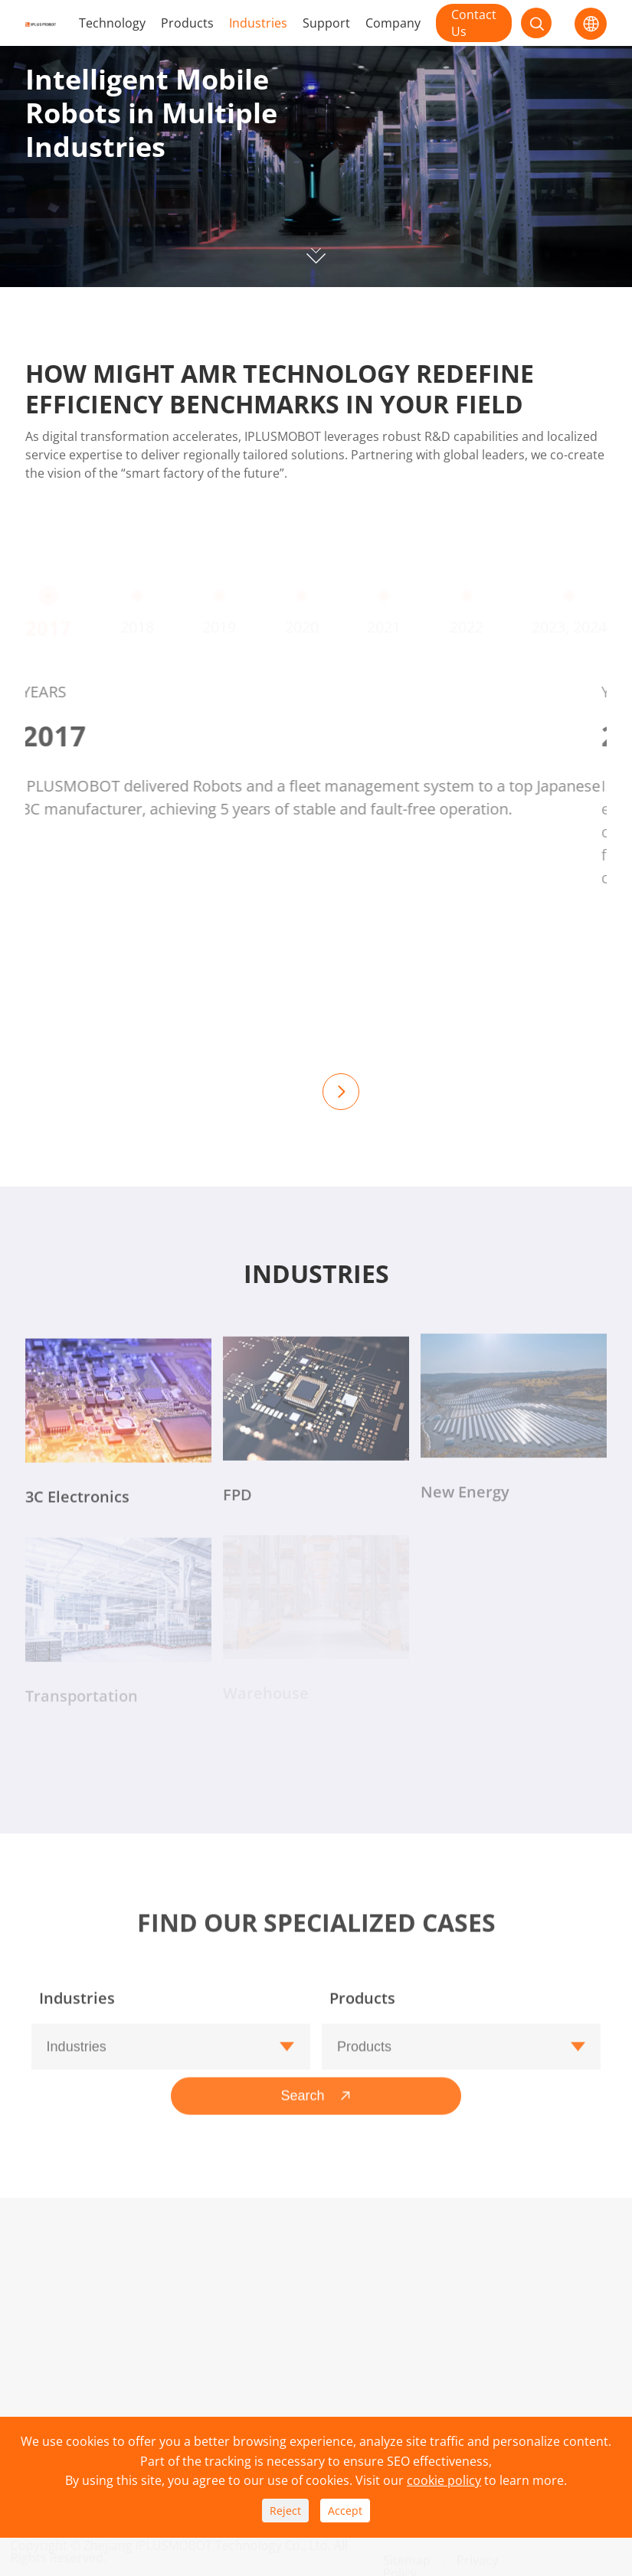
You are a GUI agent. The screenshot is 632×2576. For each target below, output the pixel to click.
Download (177, 2317)
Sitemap (407, 2553)
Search (315, 2089)
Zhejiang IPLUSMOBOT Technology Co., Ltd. (213, 2545)
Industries (258, 23)
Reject (285, 2510)
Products (187, 23)
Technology (112, 23)
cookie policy (444, 2480)
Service (168, 2341)
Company (393, 23)
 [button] (341, 1091)
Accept (345, 2510)
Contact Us (473, 23)
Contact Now (110, 222)
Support (326, 23)
